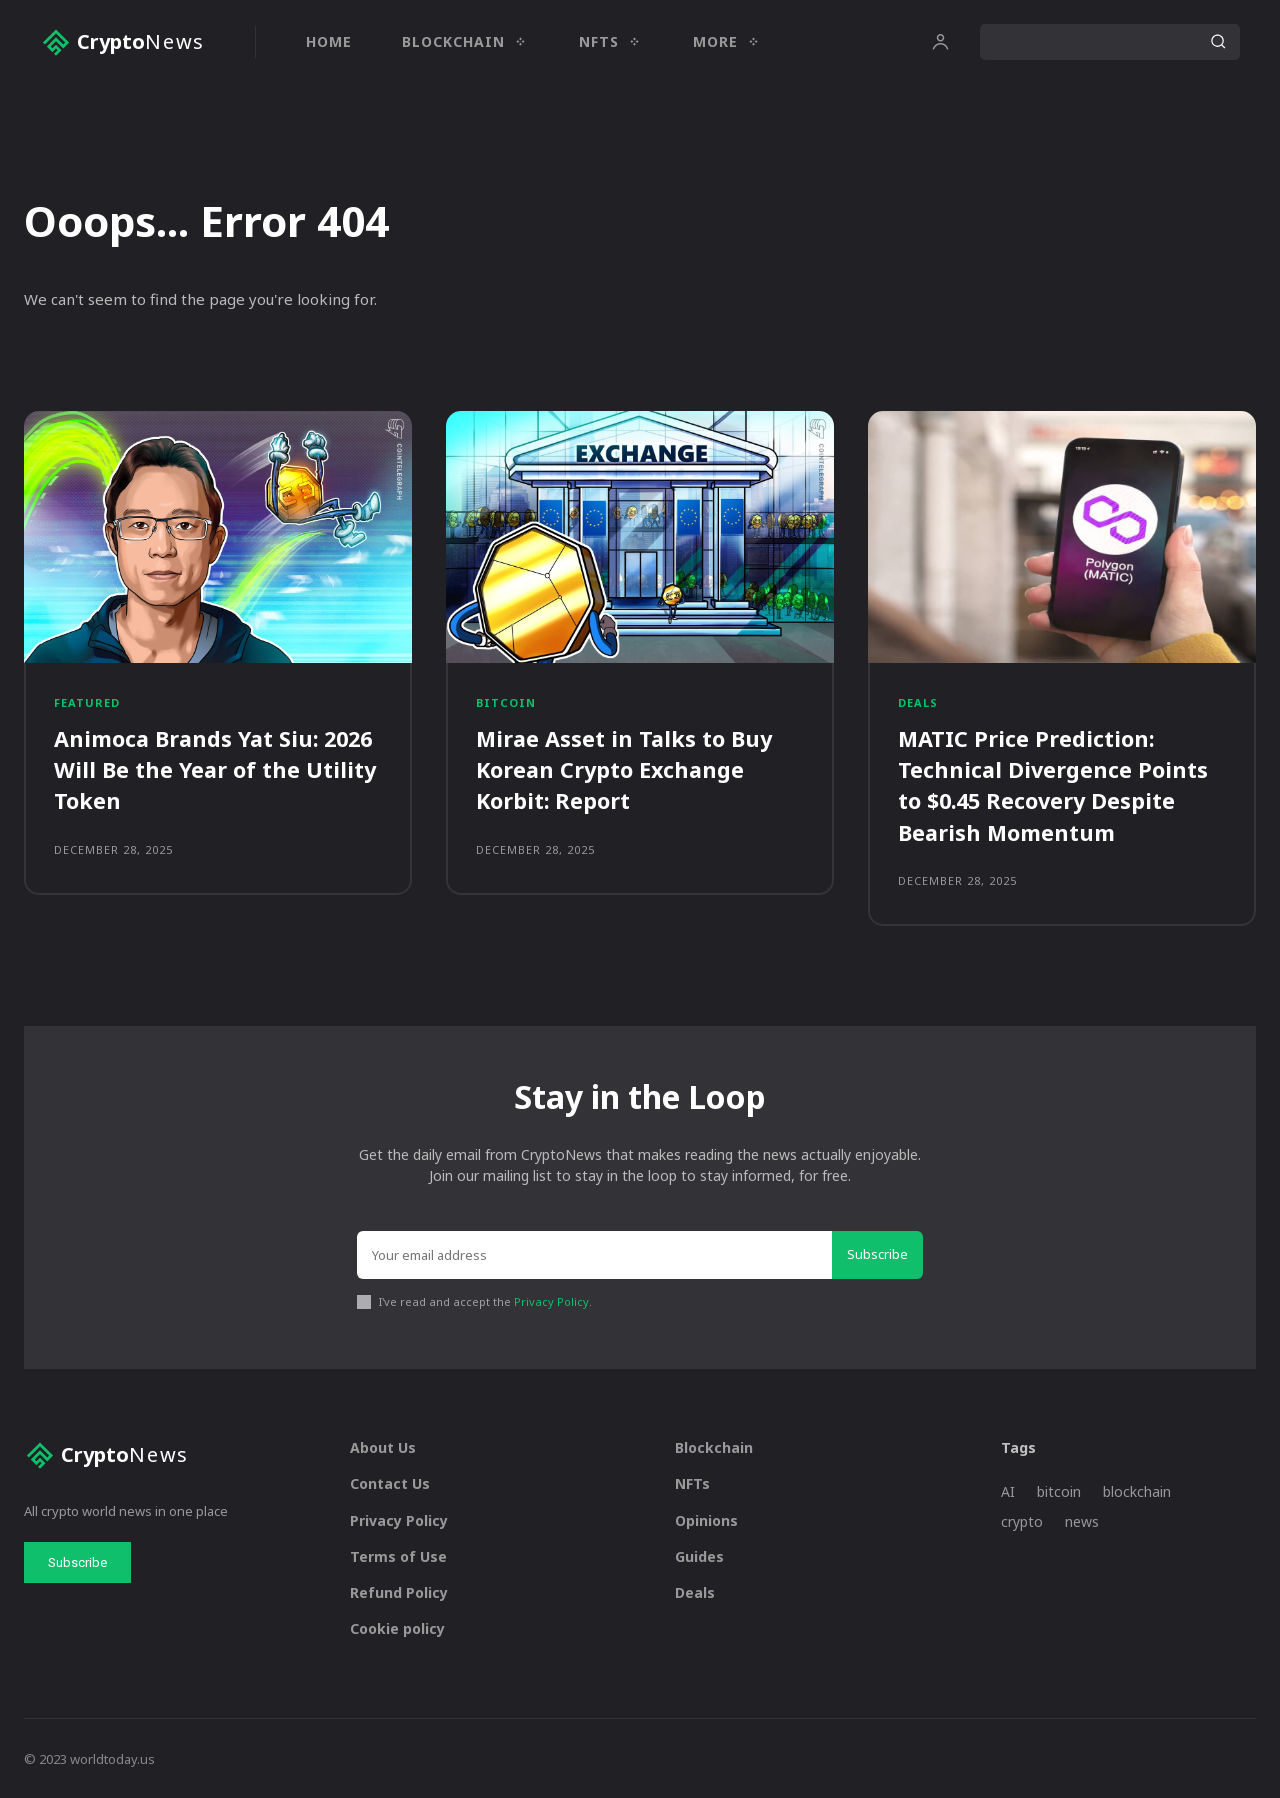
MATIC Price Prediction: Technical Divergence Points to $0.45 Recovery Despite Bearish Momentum (1054, 784)
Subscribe (877, 1253)
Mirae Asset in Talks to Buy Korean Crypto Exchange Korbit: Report (626, 769)
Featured (87, 702)
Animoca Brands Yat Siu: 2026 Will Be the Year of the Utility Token (218, 769)
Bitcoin (506, 702)
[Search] (1218, 42)
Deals (918, 702)
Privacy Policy (551, 1299)
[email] (594, 1254)
